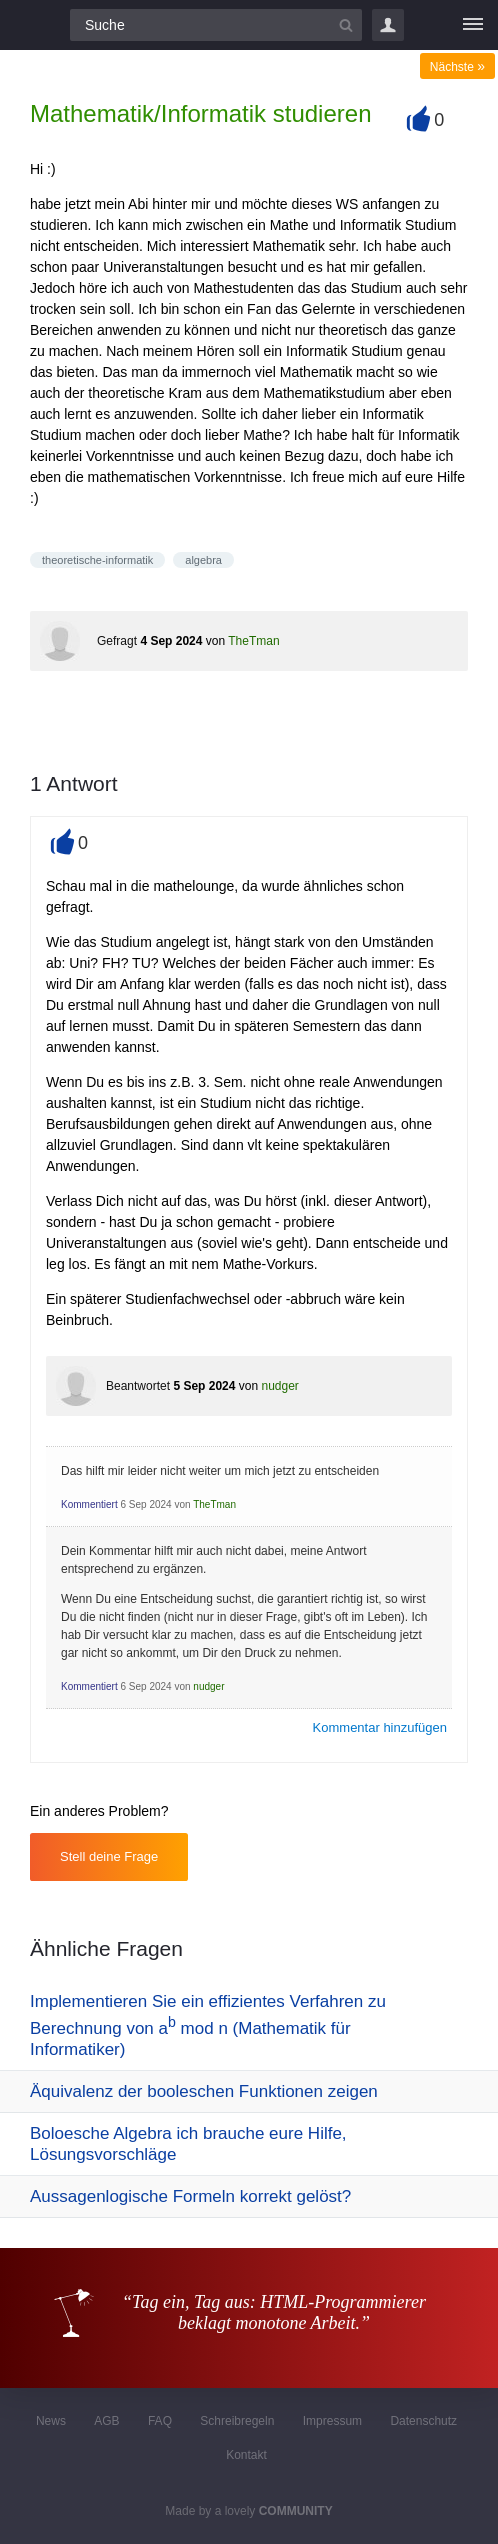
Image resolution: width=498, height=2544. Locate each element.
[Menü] (473, 25)
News (51, 2421)
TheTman (253, 641)
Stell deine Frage (109, 1856)
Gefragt (117, 641)
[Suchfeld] (216, 25)
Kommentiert (89, 1504)
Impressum (332, 2421)
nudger (279, 1386)
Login (388, 25)
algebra (203, 560)
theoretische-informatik (97, 560)
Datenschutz (423, 2421)
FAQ (160, 2421)
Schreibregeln (237, 2421)
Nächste (457, 67)
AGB (106, 2421)
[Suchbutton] (346, 25)
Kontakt (246, 2455)
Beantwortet (138, 1386)
